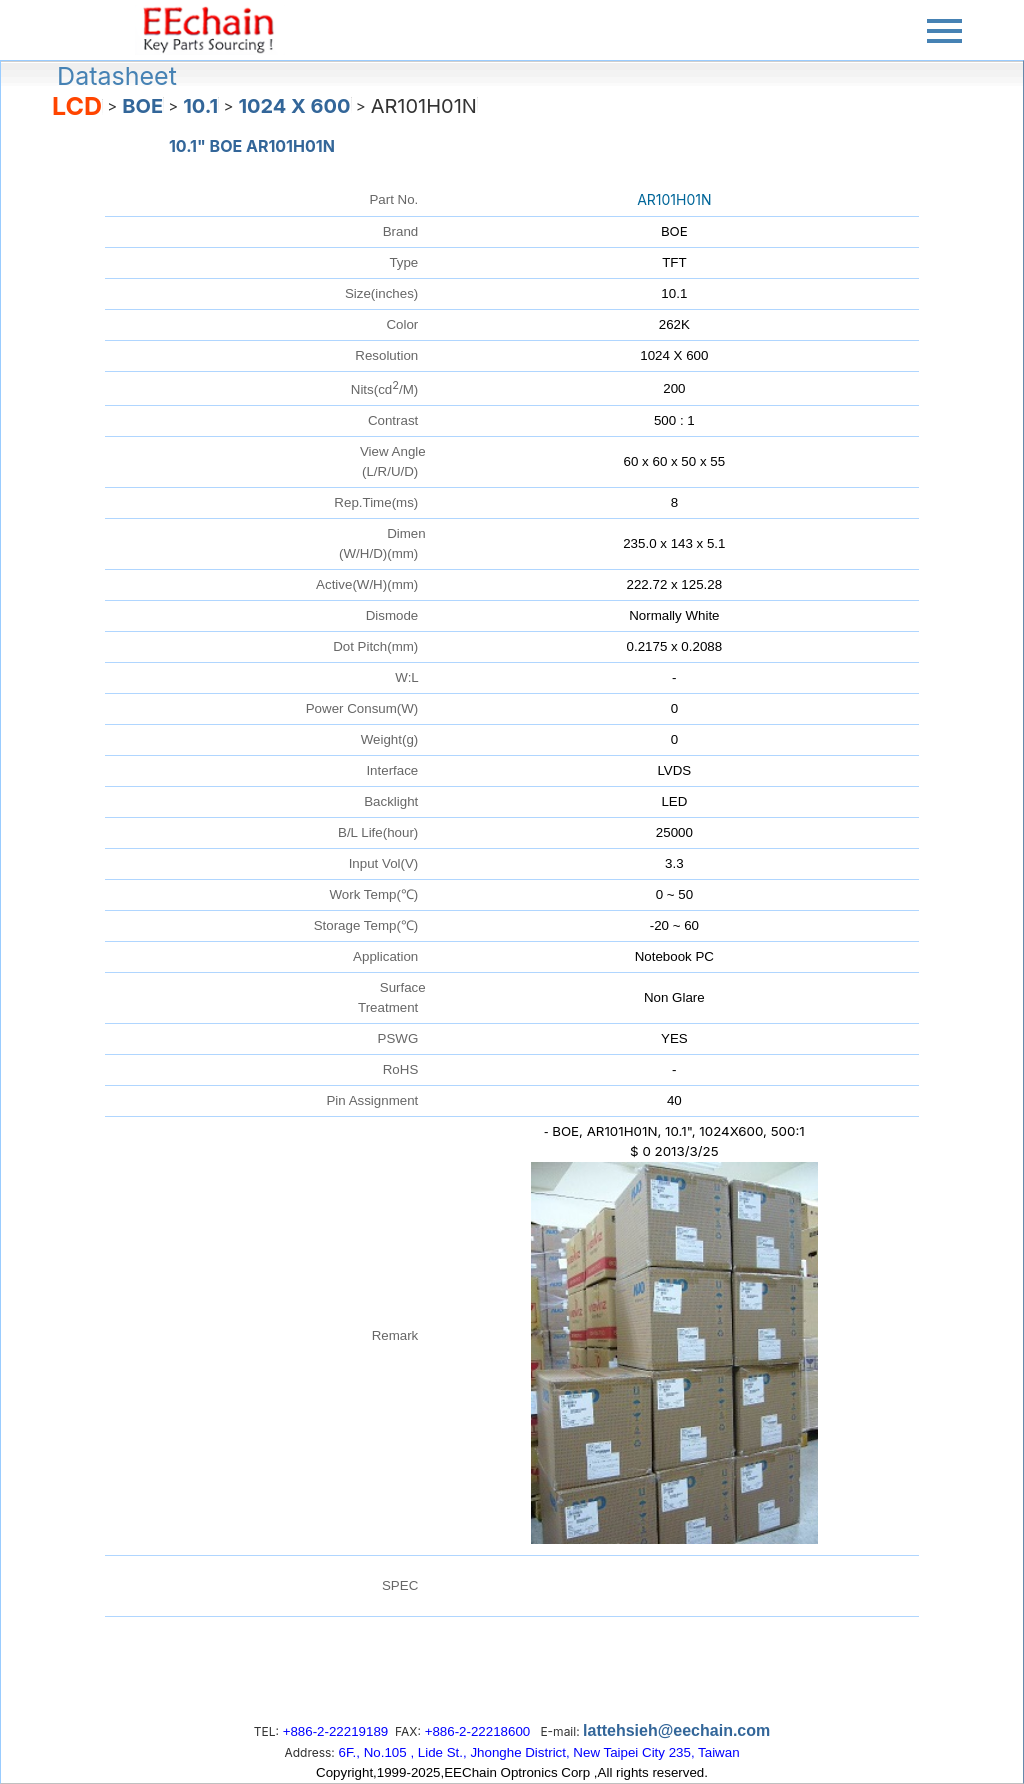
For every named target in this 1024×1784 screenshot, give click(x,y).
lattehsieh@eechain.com (676, 1730)
